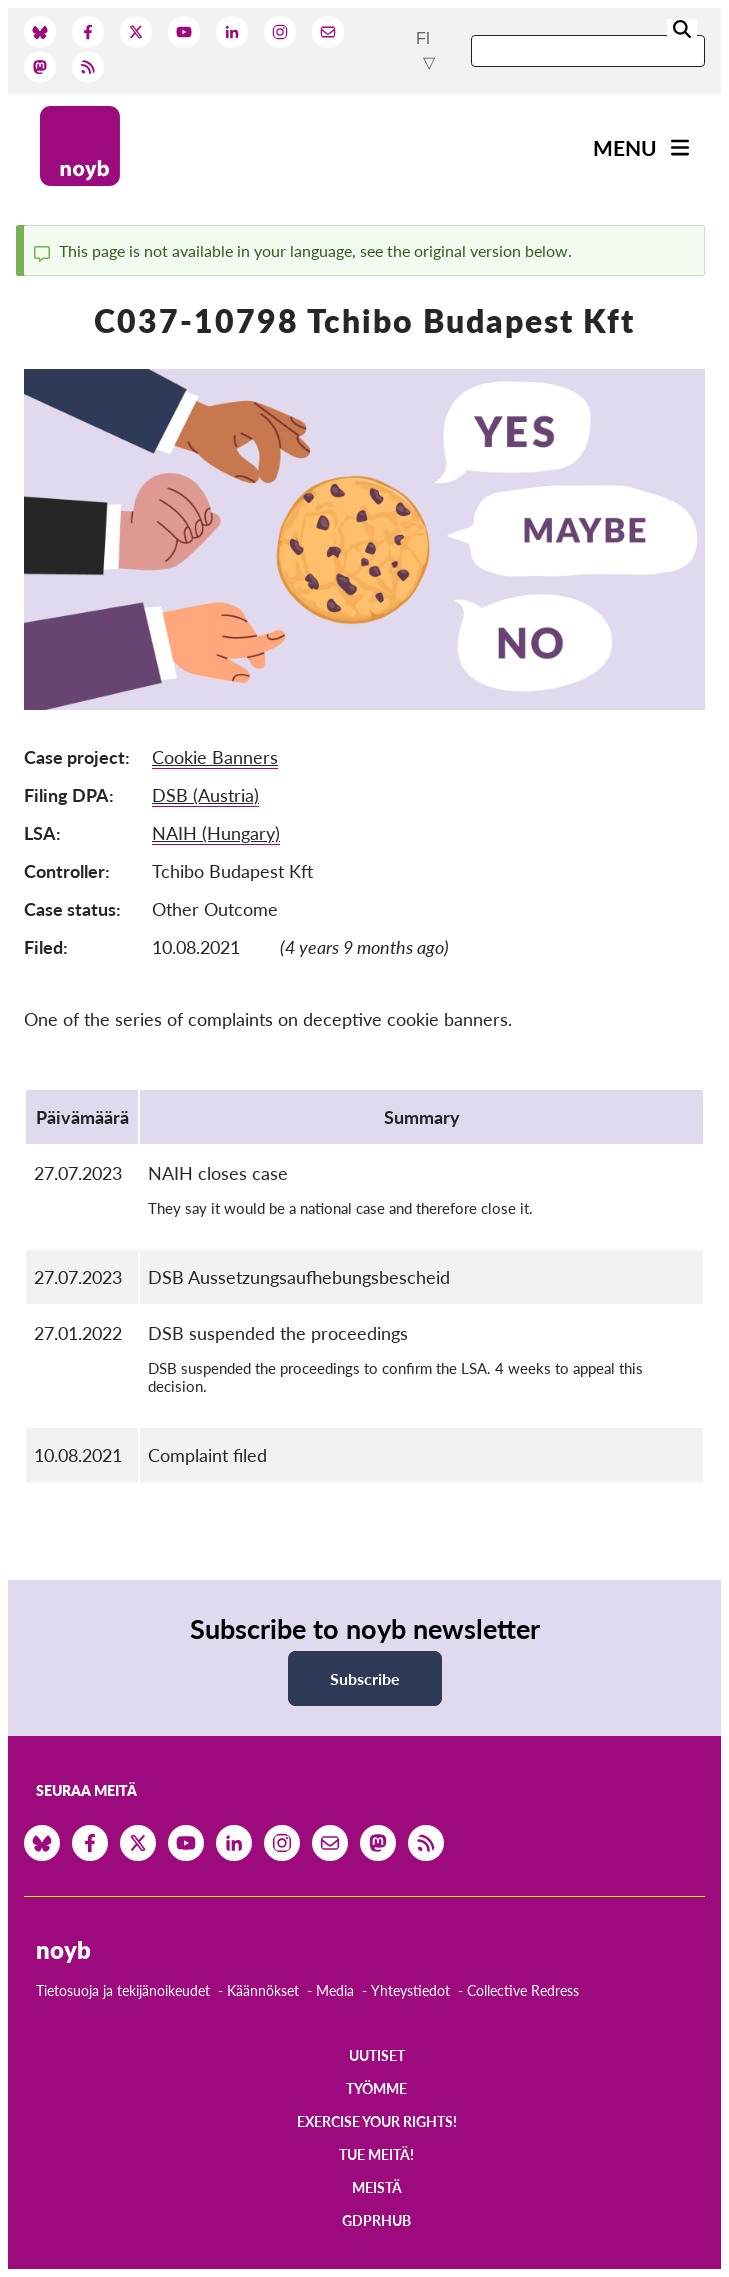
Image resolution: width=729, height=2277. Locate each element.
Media (335, 1990)
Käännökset (263, 1990)
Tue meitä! (376, 2154)
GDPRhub (376, 2220)
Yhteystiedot (410, 1990)
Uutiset (377, 2055)
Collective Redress (523, 1990)
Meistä (377, 2187)
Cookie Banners (215, 757)
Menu (625, 147)
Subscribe (365, 1678)
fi (423, 38)
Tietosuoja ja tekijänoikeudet (123, 1990)
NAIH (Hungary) (216, 833)
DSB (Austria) (205, 795)
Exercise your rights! (377, 2121)
